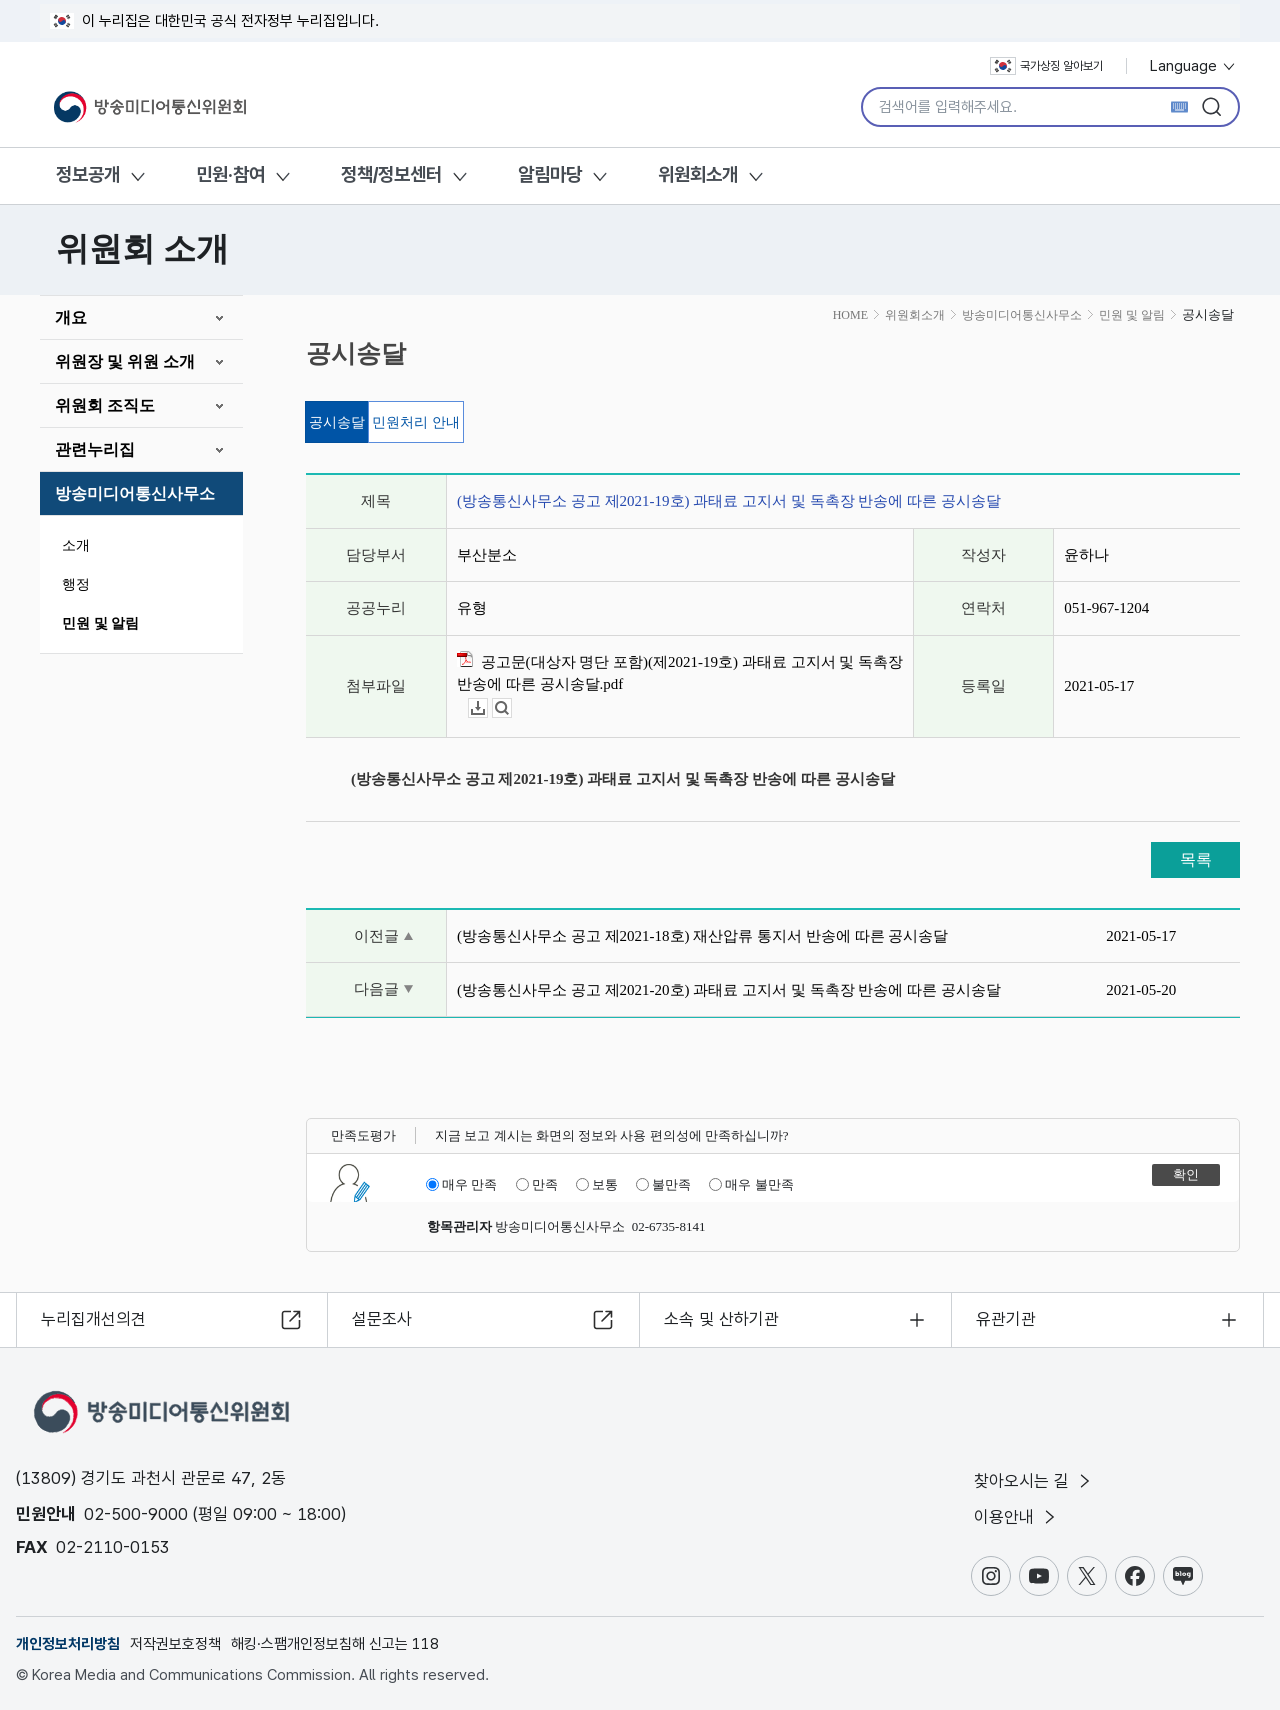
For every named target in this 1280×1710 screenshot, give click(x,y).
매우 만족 (461, 1185)
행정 (76, 584)
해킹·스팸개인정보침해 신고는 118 (335, 1644)
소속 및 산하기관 (721, 1319)
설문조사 (382, 1319)
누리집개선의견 (93, 1319)
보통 (597, 1185)
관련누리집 (95, 449)
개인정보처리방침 (68, 1644)
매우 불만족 (751, 1185)
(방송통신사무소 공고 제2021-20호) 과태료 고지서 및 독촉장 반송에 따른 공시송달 (729, 990)
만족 (537, 1185)
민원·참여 (230, 174)
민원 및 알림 (100, 623)
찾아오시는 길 (1034, 1481)
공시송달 (337, 422)
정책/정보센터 (391, 174)
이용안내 (1016, 1517)
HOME (850, 315)
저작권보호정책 (175, 1644)
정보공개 (88, 174)
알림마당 (550, 174)
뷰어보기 (511, 708)
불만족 (663, 1185)
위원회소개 (698, 174)
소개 (76, 545)
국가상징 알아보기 (1046, 66)
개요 (71, 317)
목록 (1196, 859)
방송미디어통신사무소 (135, 493)
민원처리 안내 (416, 422)
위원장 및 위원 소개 (125, 361)
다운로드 (487, 708)
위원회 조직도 (105, 405)
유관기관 (1006, 1319)
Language (1193, 66)
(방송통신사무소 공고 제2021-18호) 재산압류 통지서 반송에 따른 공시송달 (702, 936)
